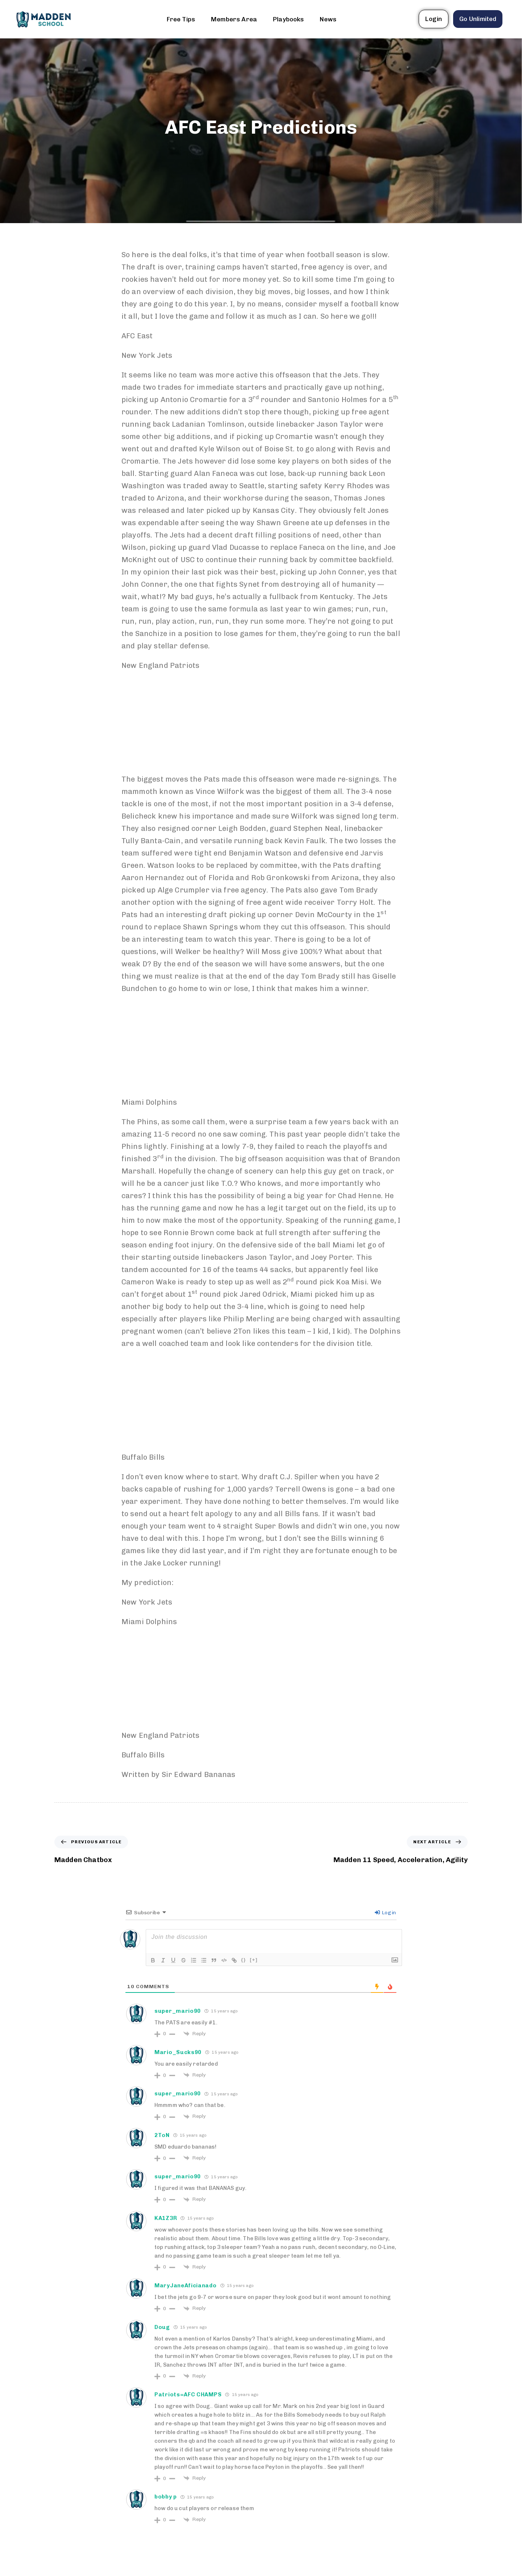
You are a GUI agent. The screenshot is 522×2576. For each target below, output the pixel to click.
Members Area (234, 19)
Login (385, 1913)
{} (243, 1959)
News (328, 19)
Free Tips (181, 19)
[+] (254, 1959)
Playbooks (288, 19)
